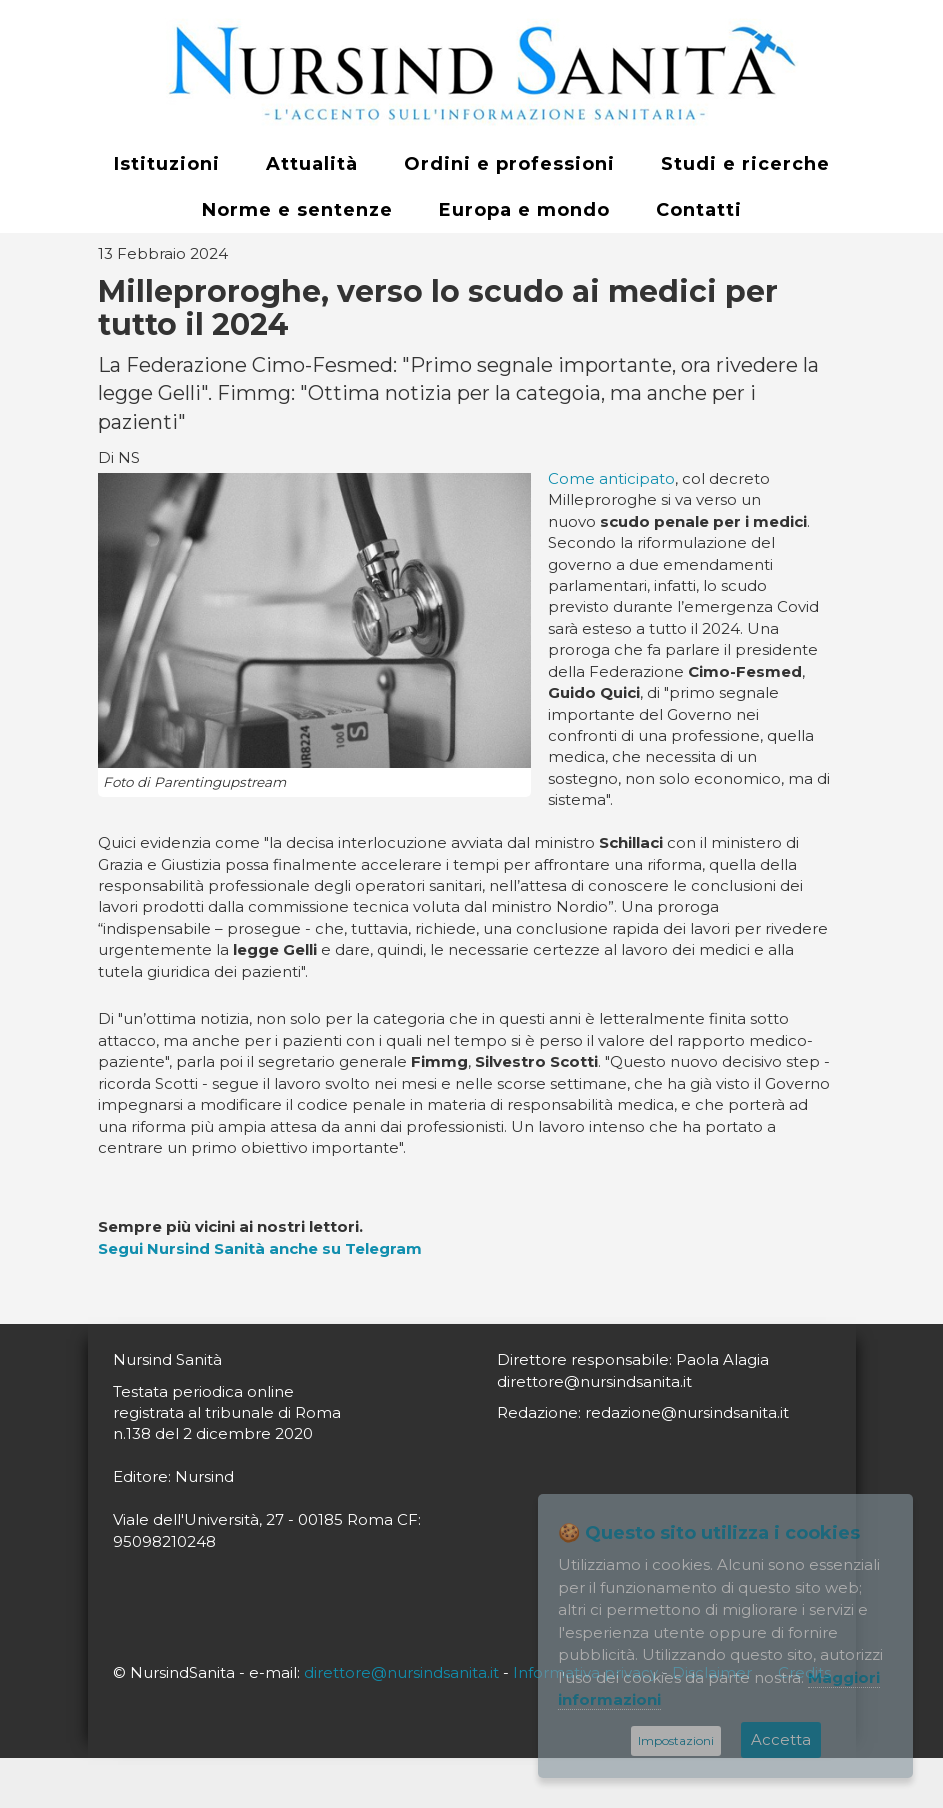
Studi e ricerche (745, 164)
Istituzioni (167, 164)
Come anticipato (611, 478)
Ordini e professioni (509, 164)
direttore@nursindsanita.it (401, 1672)
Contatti (699, 210)
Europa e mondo (524, 210)
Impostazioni (676, 1740)
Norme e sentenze (297, 210)
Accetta (781, 1739)
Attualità (312, 164)
